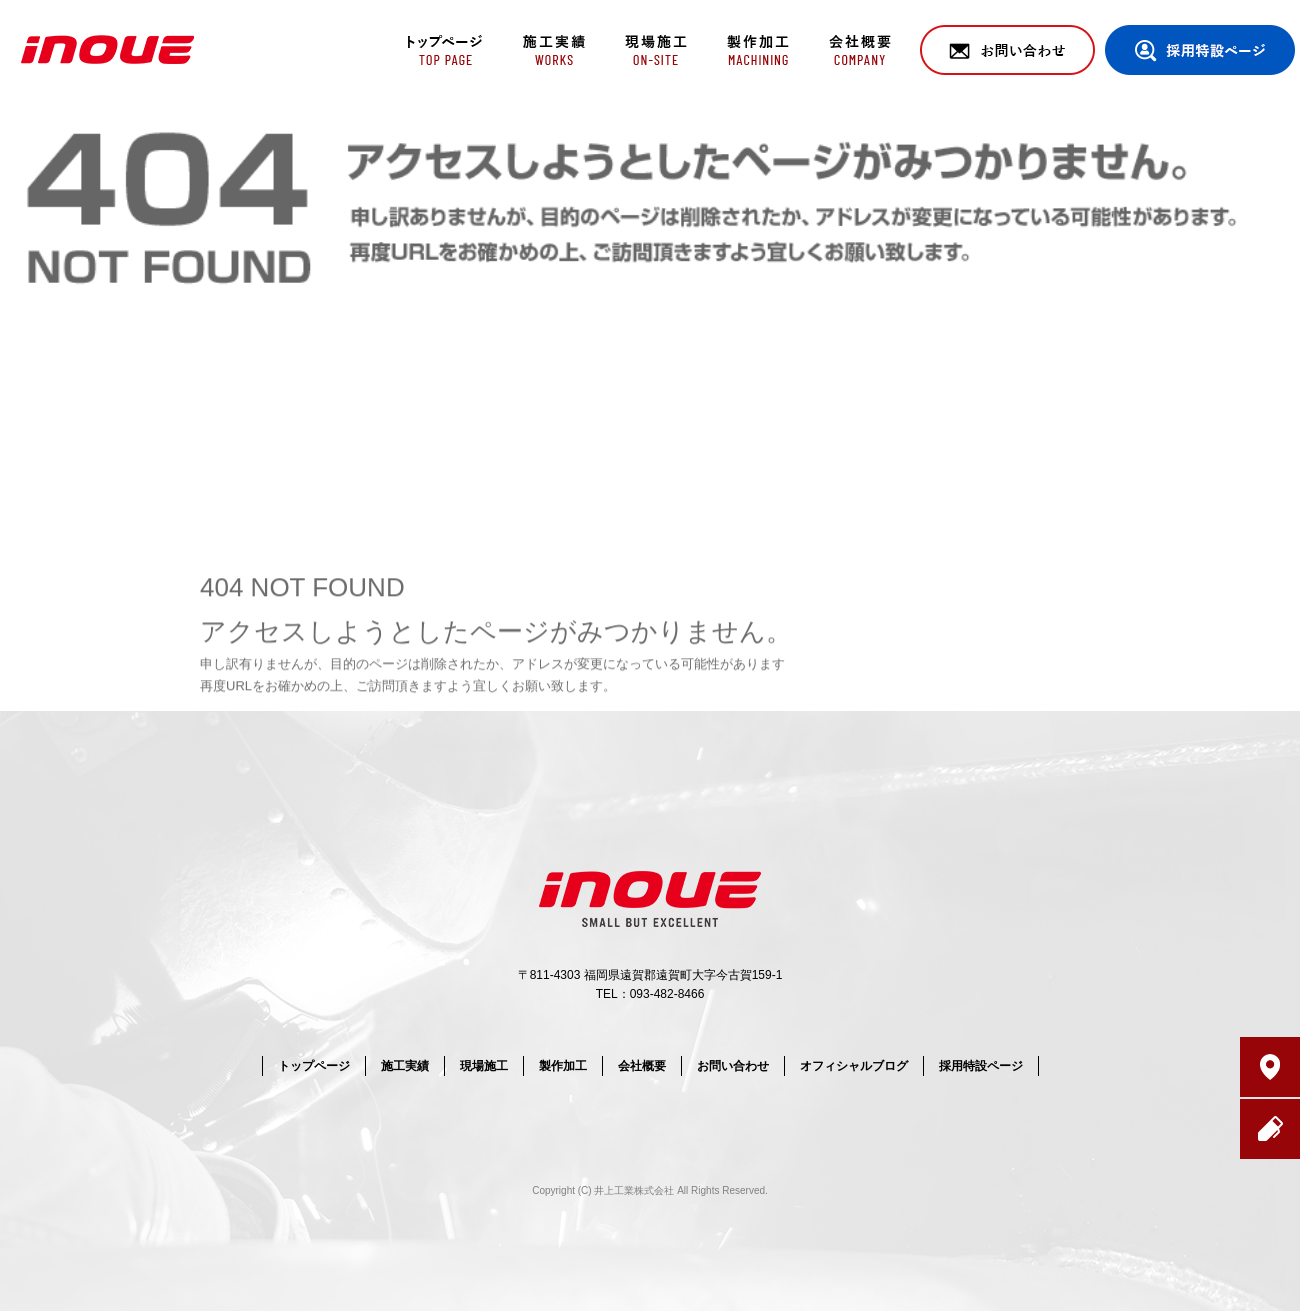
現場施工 (652, 50)
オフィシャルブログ (854, 1066)
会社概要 (862, 50)
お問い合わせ (1007, 50)
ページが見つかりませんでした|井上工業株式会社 (1138, 119)
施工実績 (547, 50)
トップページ (442, 50)
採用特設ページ (1200, 50)
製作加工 (757, 50)
